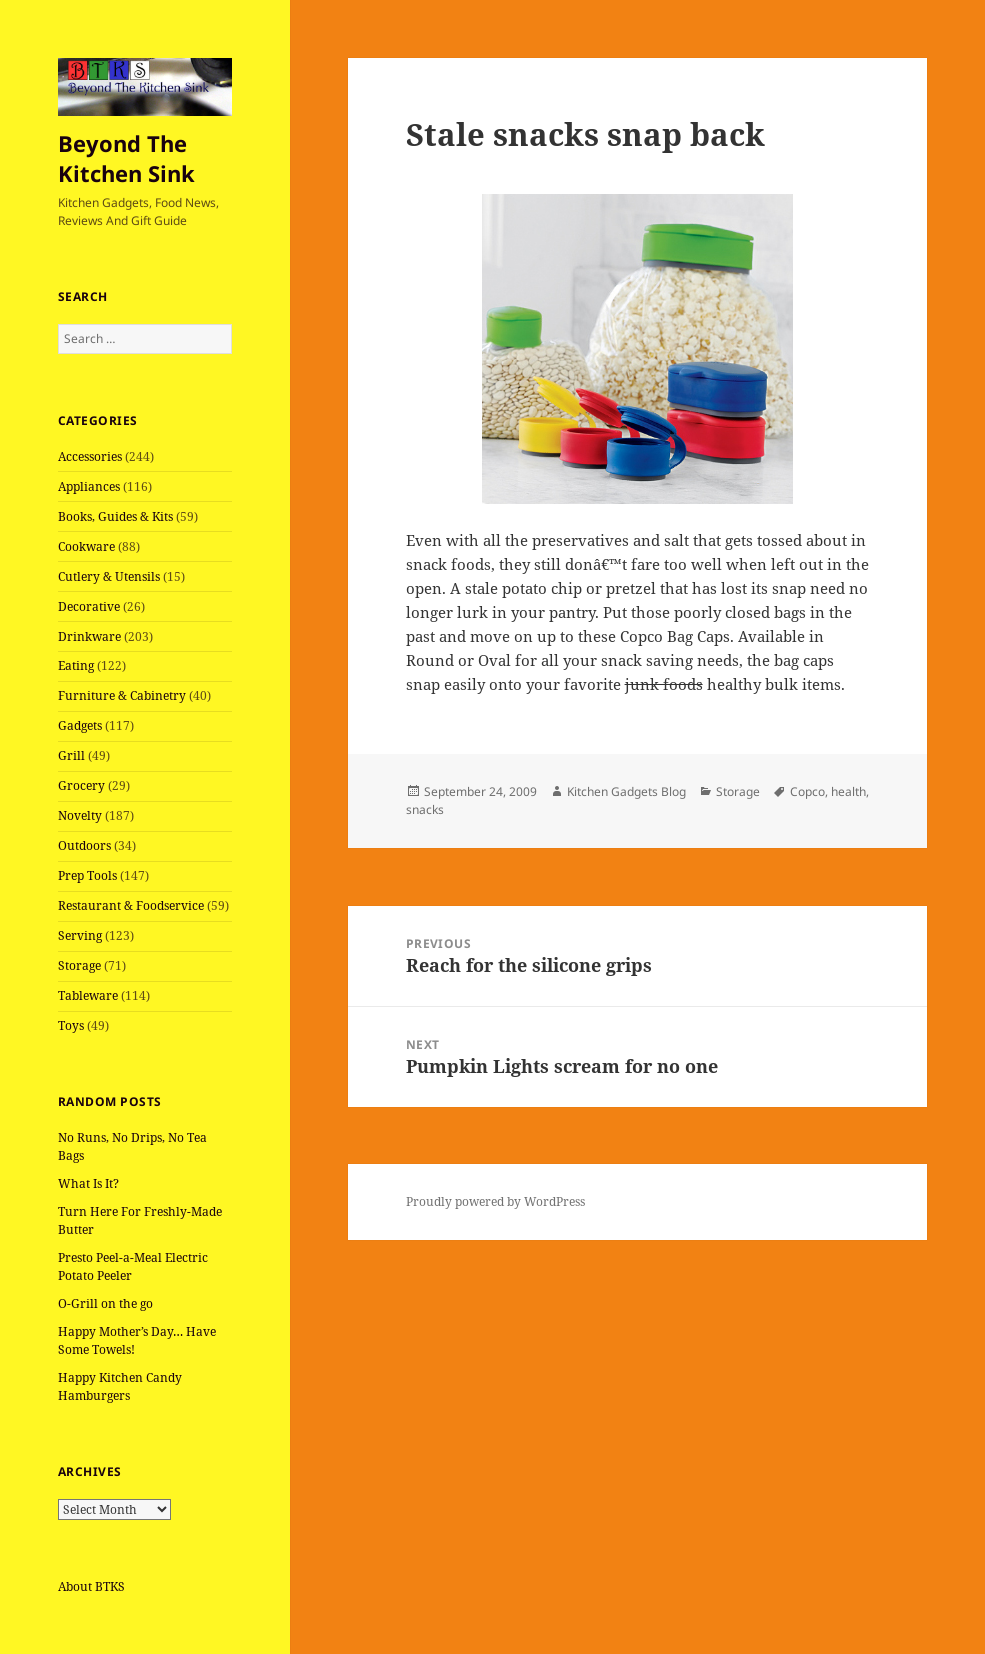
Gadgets (80, 725)
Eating (76, 665)
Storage (79, 965)
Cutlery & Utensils (109, 576)
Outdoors (84, 845)
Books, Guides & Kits (115, 516)
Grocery (81, 785)
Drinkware (89, 636)
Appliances (89, 486)
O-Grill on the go (105, 1303)
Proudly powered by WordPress (495, 1201)
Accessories (90, 456)
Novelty (80, 815)
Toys (71, 1025)
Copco (807, 791)
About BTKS (91, 1586)
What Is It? (88, 1183)
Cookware (86, 546)
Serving (80, 935)
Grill (71, 755)
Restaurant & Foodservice (131, 905)
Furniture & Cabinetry (122, 695)
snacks (425, 809)
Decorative (89, 606)
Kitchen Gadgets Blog (626, 791)
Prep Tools (87, 875)
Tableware (88, 995)
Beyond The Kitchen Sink (126, 158)
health (848, 791)
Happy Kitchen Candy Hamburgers (120, 1386)
